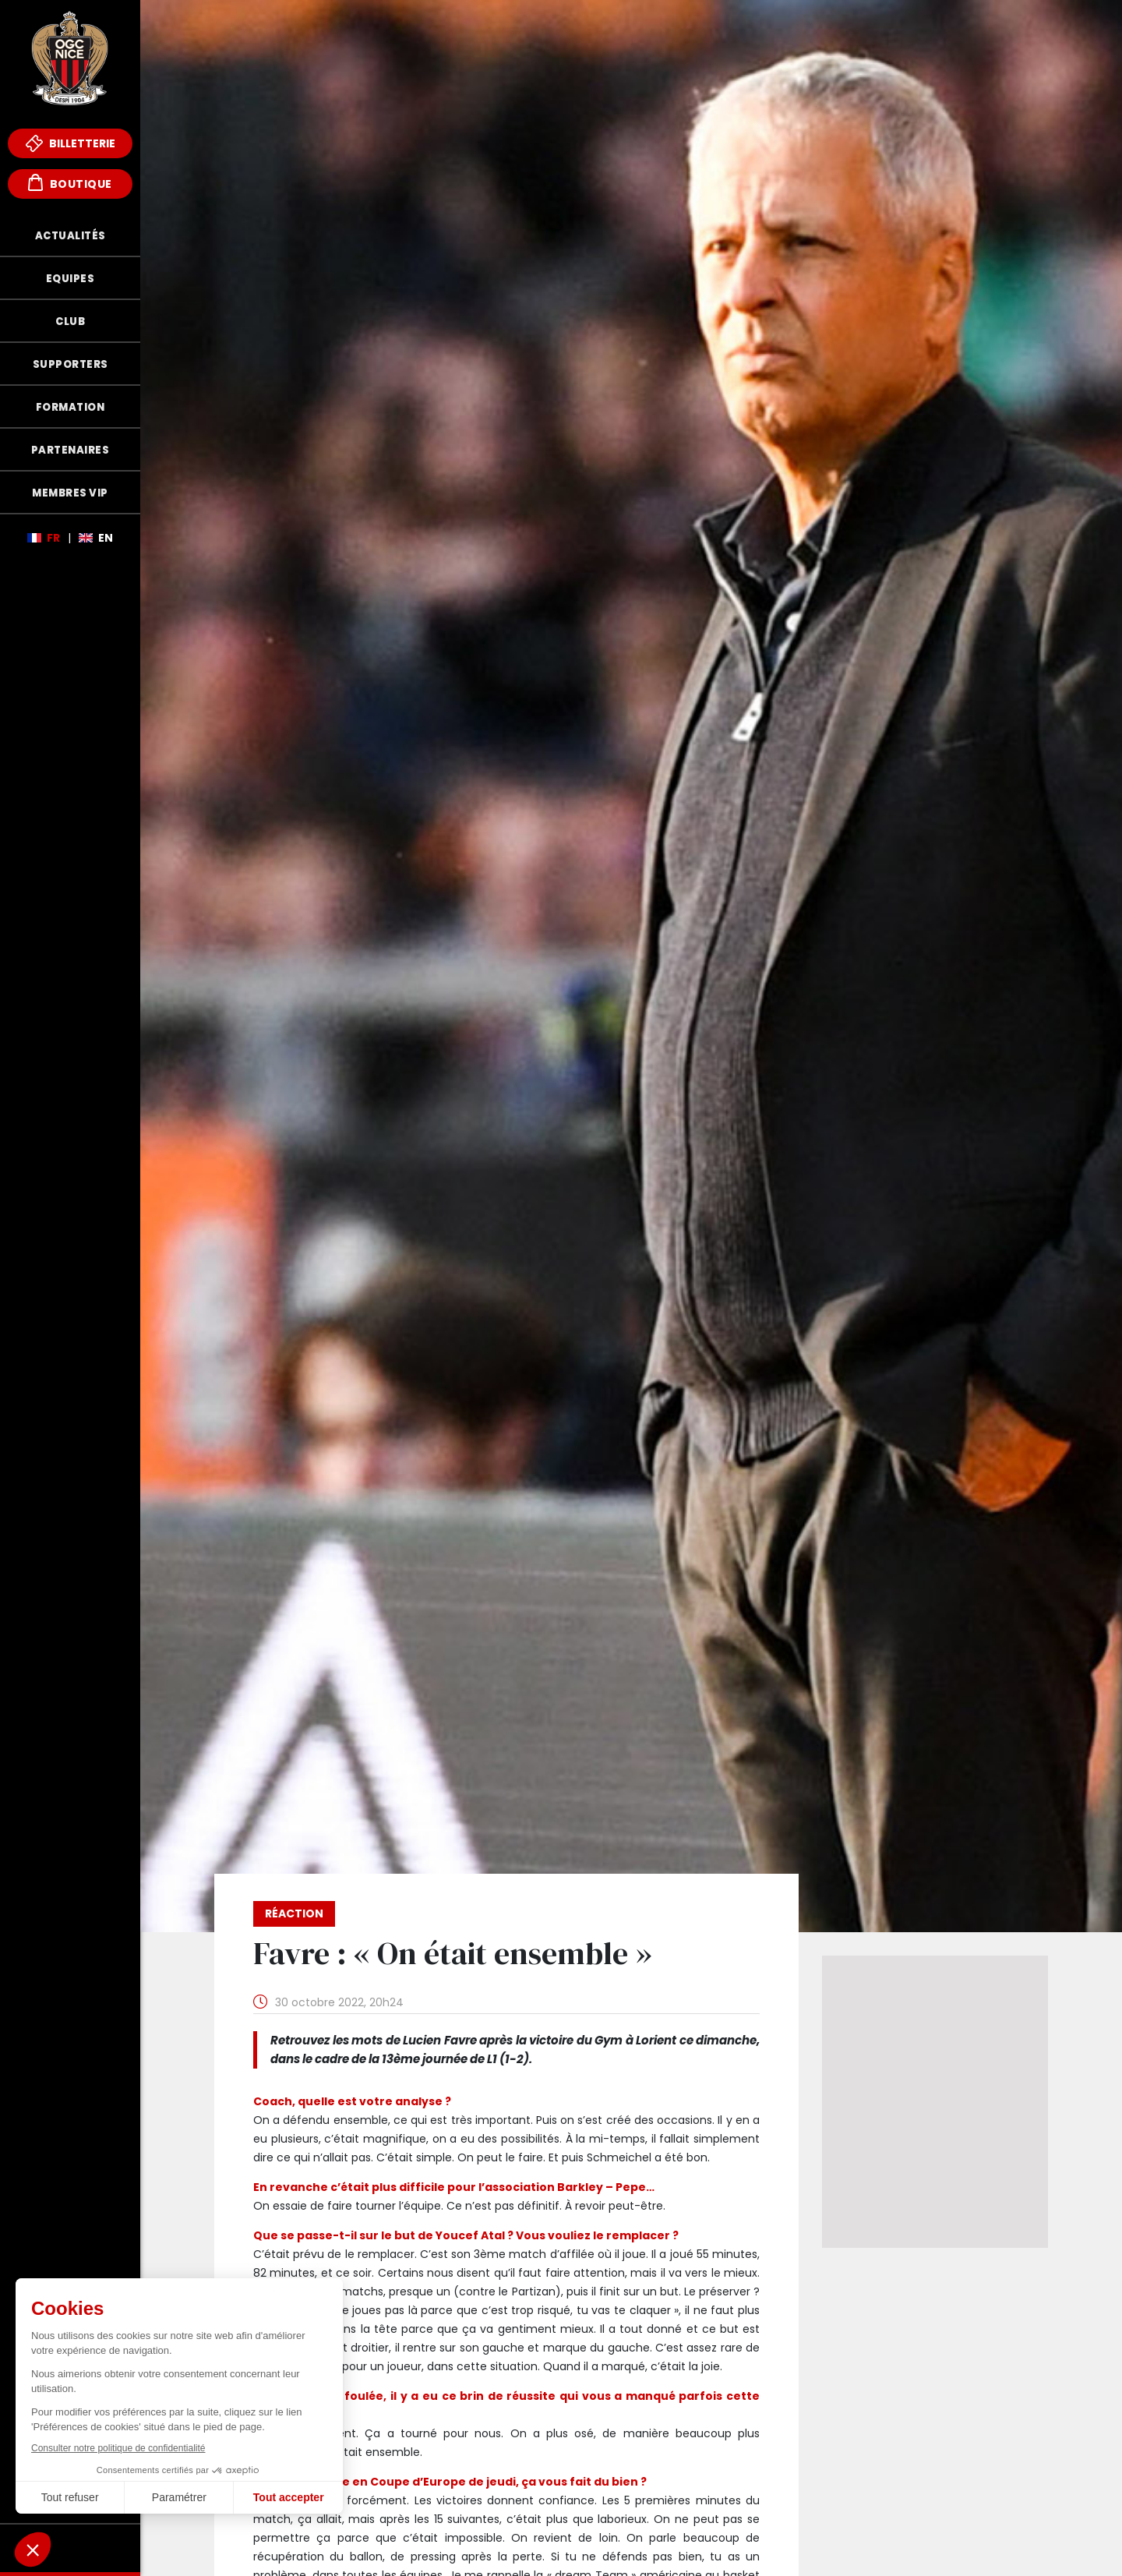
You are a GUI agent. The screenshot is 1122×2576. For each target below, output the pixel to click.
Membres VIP (70, 493)
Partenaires (70, 450)
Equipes (70, 278)
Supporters (70, 364)
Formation (70, 407)
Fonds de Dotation (70, 2548)
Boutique (70, 183)
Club (70, 321)
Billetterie (70, 143)
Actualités (70, 235)
